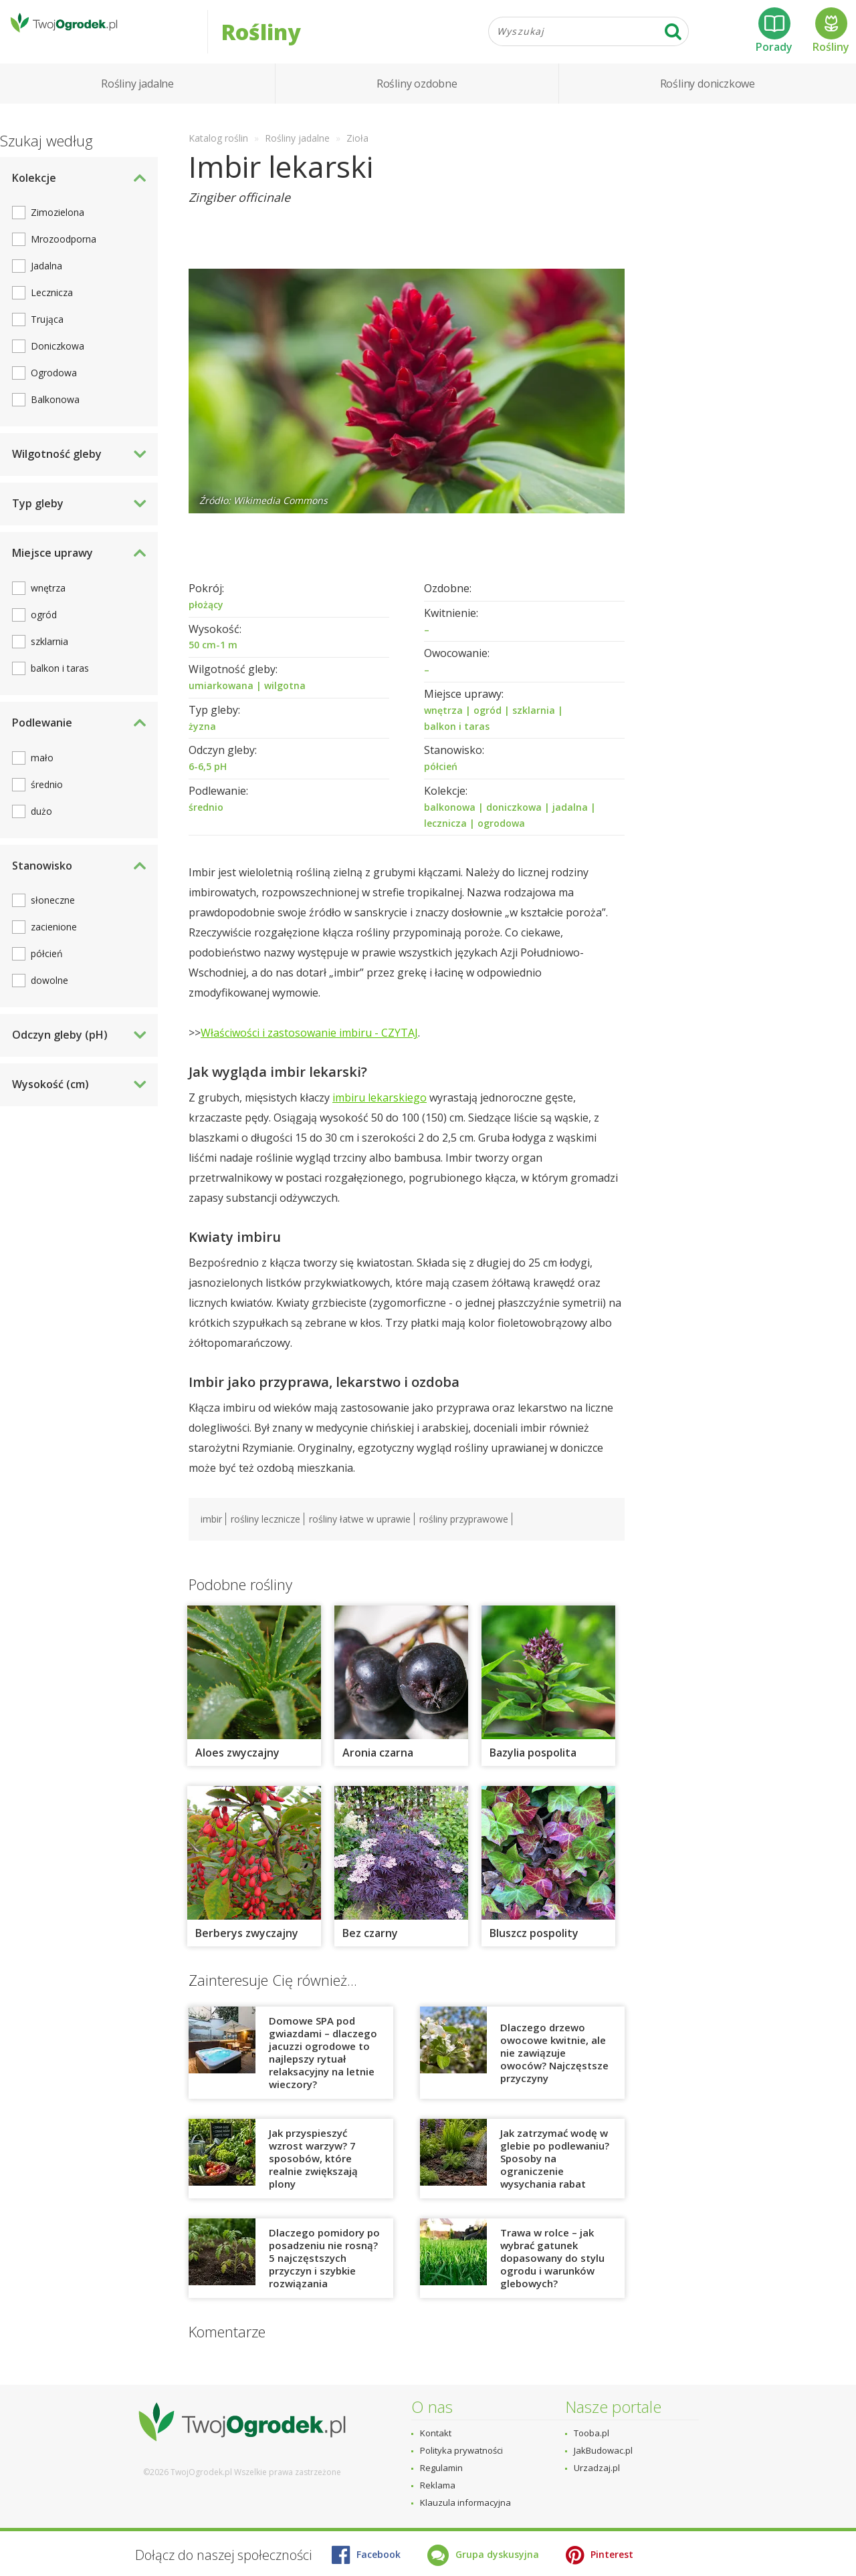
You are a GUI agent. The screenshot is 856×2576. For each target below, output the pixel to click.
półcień (440, 783)
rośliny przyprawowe (463, 1536)
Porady (774, 39)
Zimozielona (57, 229)
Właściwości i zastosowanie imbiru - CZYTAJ (309, 1050)
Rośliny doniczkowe (707, 100)
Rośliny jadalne (137, 100)
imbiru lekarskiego (379, 1115)
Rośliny (831, 39)
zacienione (54, 944)
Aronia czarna (377, 1769)
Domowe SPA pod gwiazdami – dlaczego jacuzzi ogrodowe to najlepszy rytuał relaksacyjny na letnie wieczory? (323, 2069)
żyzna (202, 743)
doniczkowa (514, 823)
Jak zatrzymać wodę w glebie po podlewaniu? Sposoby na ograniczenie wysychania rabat (554, 2175)
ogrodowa (501, 839)
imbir (211, 1536)
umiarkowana (221, 702)
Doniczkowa (57, 363)
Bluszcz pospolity (535, 1949)
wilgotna (285, 702)
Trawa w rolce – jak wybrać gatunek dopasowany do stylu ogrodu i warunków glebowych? (552, 2274)
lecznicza (445, 839)
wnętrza (443, 727)
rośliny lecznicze (265, 1536)
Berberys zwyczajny (246, 1949)
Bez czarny (370, 1949)
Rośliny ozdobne (417, 100)
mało (42, 774)
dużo (41, 827)
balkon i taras (457, 743)
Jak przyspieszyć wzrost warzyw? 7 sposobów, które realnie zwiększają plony (313, 2175)
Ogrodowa (54, 390)
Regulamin (441, 2468)
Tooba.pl (591, 2433)
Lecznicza (52, 309)
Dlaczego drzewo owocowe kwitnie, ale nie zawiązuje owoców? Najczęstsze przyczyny (554, 2069)
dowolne (49, 997)
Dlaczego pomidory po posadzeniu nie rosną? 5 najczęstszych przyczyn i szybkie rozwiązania (324, 2274)
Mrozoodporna (63, 256)
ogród (487, 727)
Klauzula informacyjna (465, 2502)
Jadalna (46, 283)
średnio (206, 823)
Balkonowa (55, 416)
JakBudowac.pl (603, 2450)
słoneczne (53, 917)
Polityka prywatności (461, 2450)
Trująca (47, 336)
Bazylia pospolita (533, 1769)
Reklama (437, 2485)
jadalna (570, 823)
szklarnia (533, 727)
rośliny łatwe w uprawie (360, 1536)
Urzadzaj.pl (597, 2468)
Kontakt (435, 2433)
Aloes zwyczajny (237, 1769)
